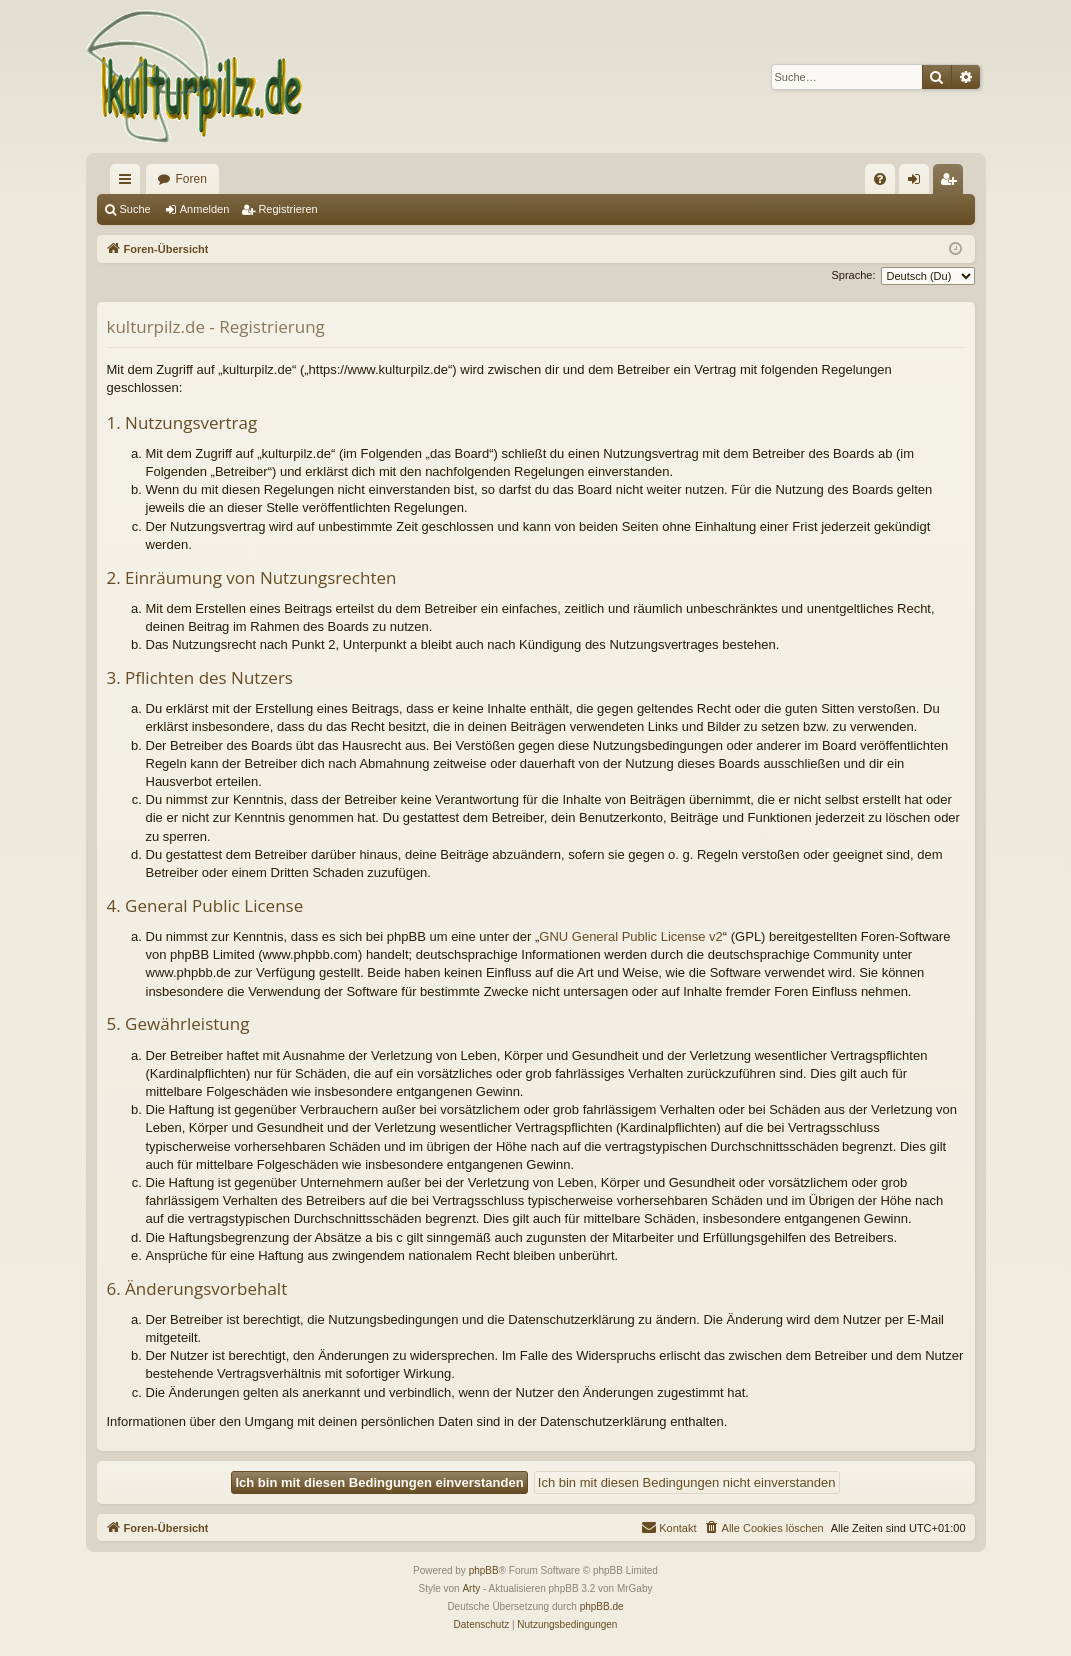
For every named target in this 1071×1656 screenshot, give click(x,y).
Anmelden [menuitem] (917, 183)
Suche (135, 209)
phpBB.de (602, 1606)
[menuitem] (880, 179)
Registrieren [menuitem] (951, 183)
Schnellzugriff (129, 183)
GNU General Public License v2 (631, 936)
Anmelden (205, 209)
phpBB (484, 1570)
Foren (191, 179)
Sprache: (853, 275)
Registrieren (287, 209)
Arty (471, 1588)
